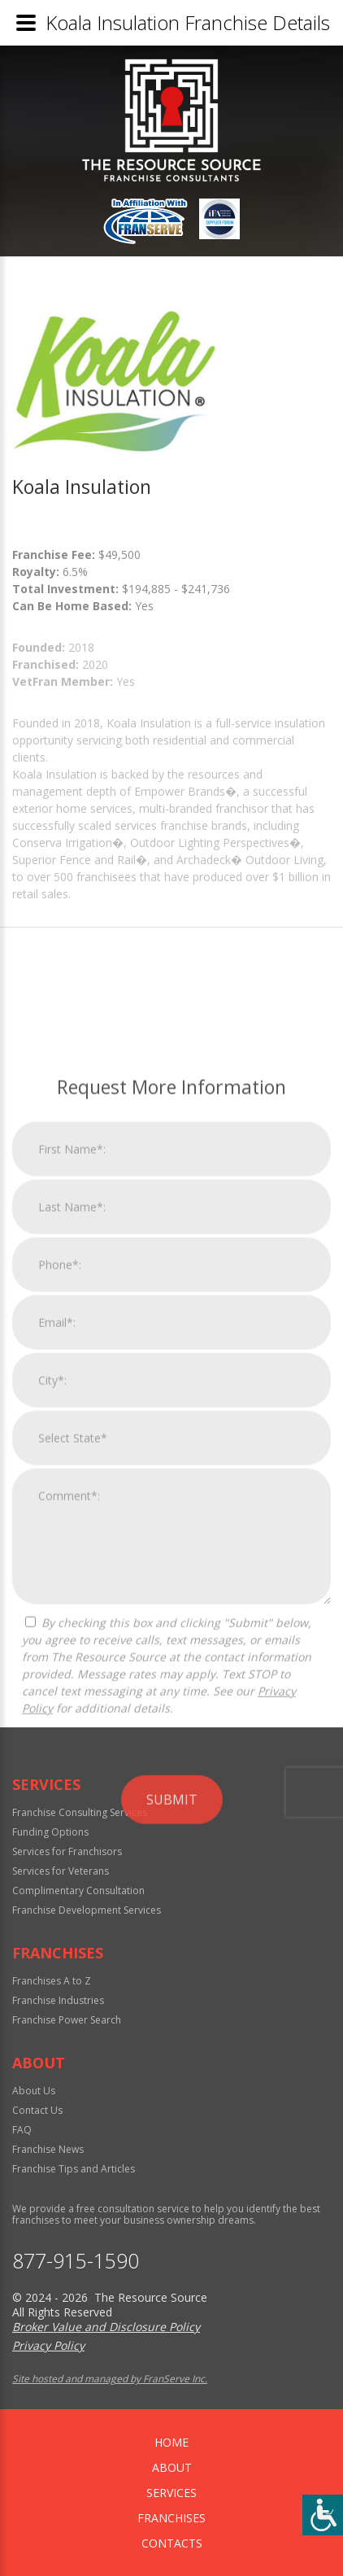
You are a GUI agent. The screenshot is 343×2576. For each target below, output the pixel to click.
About (172, 2467)
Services (171, 2492)
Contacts (171, 2543)
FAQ (22, 2130)
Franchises (171, 2518)
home (171, 2442)
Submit (172, 2092)
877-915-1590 (75, 2261)
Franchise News (48, 2149)
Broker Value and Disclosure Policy (106, 2326)
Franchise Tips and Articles (73, 2169)
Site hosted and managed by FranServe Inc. (109, 2379)
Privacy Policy (48, 2345)
